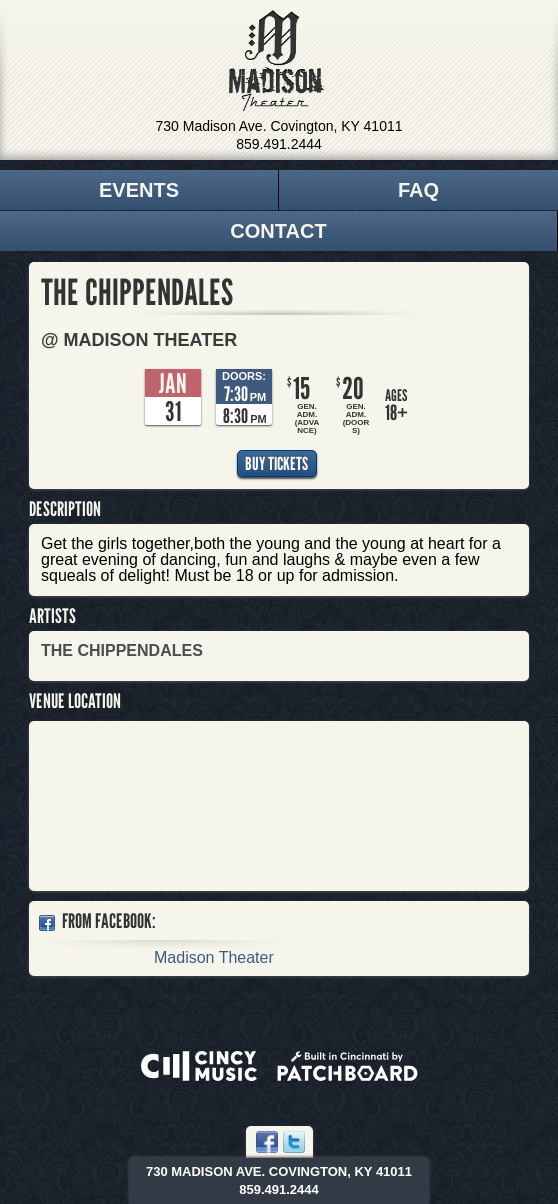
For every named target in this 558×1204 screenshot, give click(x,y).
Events (139, 190)
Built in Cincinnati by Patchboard (347, 1066)
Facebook (267, 1142)
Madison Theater (276, 61)
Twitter (294, 1142)
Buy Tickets (276, 463)
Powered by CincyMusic (199, 1066)
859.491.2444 (279, 144)
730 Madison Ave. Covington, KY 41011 (279, 126)
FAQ (418, 190)
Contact (278, 231)
